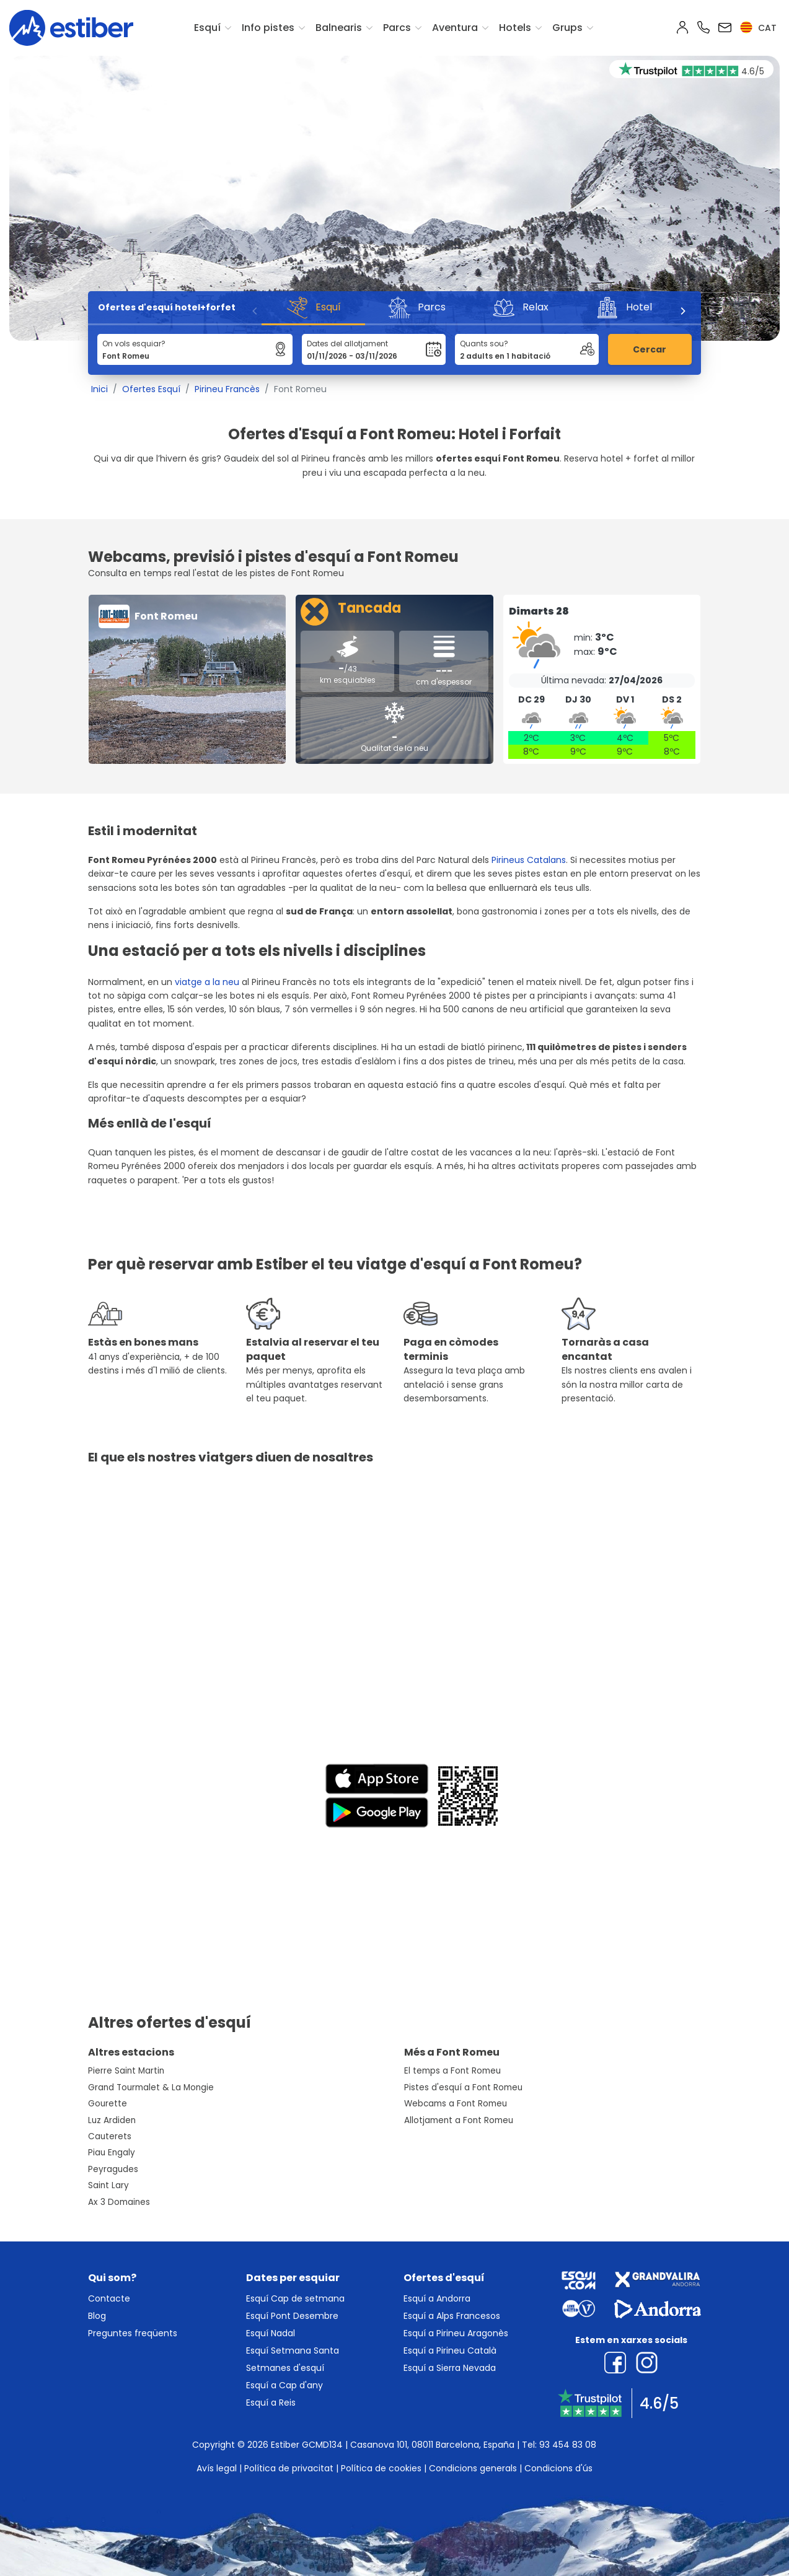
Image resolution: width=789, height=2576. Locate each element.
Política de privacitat (288, 2468)
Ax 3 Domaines (119, 2202)
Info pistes (268, 27)
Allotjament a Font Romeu (458, 2120)
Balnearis (338, 27)
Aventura (455, 27)
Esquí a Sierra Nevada (449, 2368)
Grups (567, 27)
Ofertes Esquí (151, 389)
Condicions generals (473, 2468)
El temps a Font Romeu (452, 2071)
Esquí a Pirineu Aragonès (455, 2333)
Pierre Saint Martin (126, 2071)
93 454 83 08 (567, 2444)
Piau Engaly (111, 2152)
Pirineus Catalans (528, 860)
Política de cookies (381, 2468)
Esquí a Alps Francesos (451, 2316)
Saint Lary (108, 2185)
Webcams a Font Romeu (455, 2103)
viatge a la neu (207, 982)
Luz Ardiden (112, 2120)
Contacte (109, 2298)
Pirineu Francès (227, 389)
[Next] (682, 311)
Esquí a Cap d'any (284, 2385)
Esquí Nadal (270, 2333)
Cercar (649, 349)
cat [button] (758, 28)
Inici (99, 389)
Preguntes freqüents (132, 2333)
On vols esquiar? (133, 343)
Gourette (107, 2103)
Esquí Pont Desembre (292, 2316)
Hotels (515, 27)
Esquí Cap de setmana (295, 2298)
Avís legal (216, 2468)
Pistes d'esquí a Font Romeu (463, 2087)
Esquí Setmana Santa (292, 2350)
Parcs (397, 27)
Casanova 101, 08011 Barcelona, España (432, 2444)
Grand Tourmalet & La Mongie (151, 2087)
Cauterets (109, 2136)
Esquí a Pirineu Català (449, 2350)
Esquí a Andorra (436, 2298)
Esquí (207, 27)
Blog (97, 2316)
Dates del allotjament (347, 343)
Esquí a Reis (271, 2402)
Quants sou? (484, 343)
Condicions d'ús (558, 2468)
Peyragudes (113, 2169)
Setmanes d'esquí (285, 2368)
